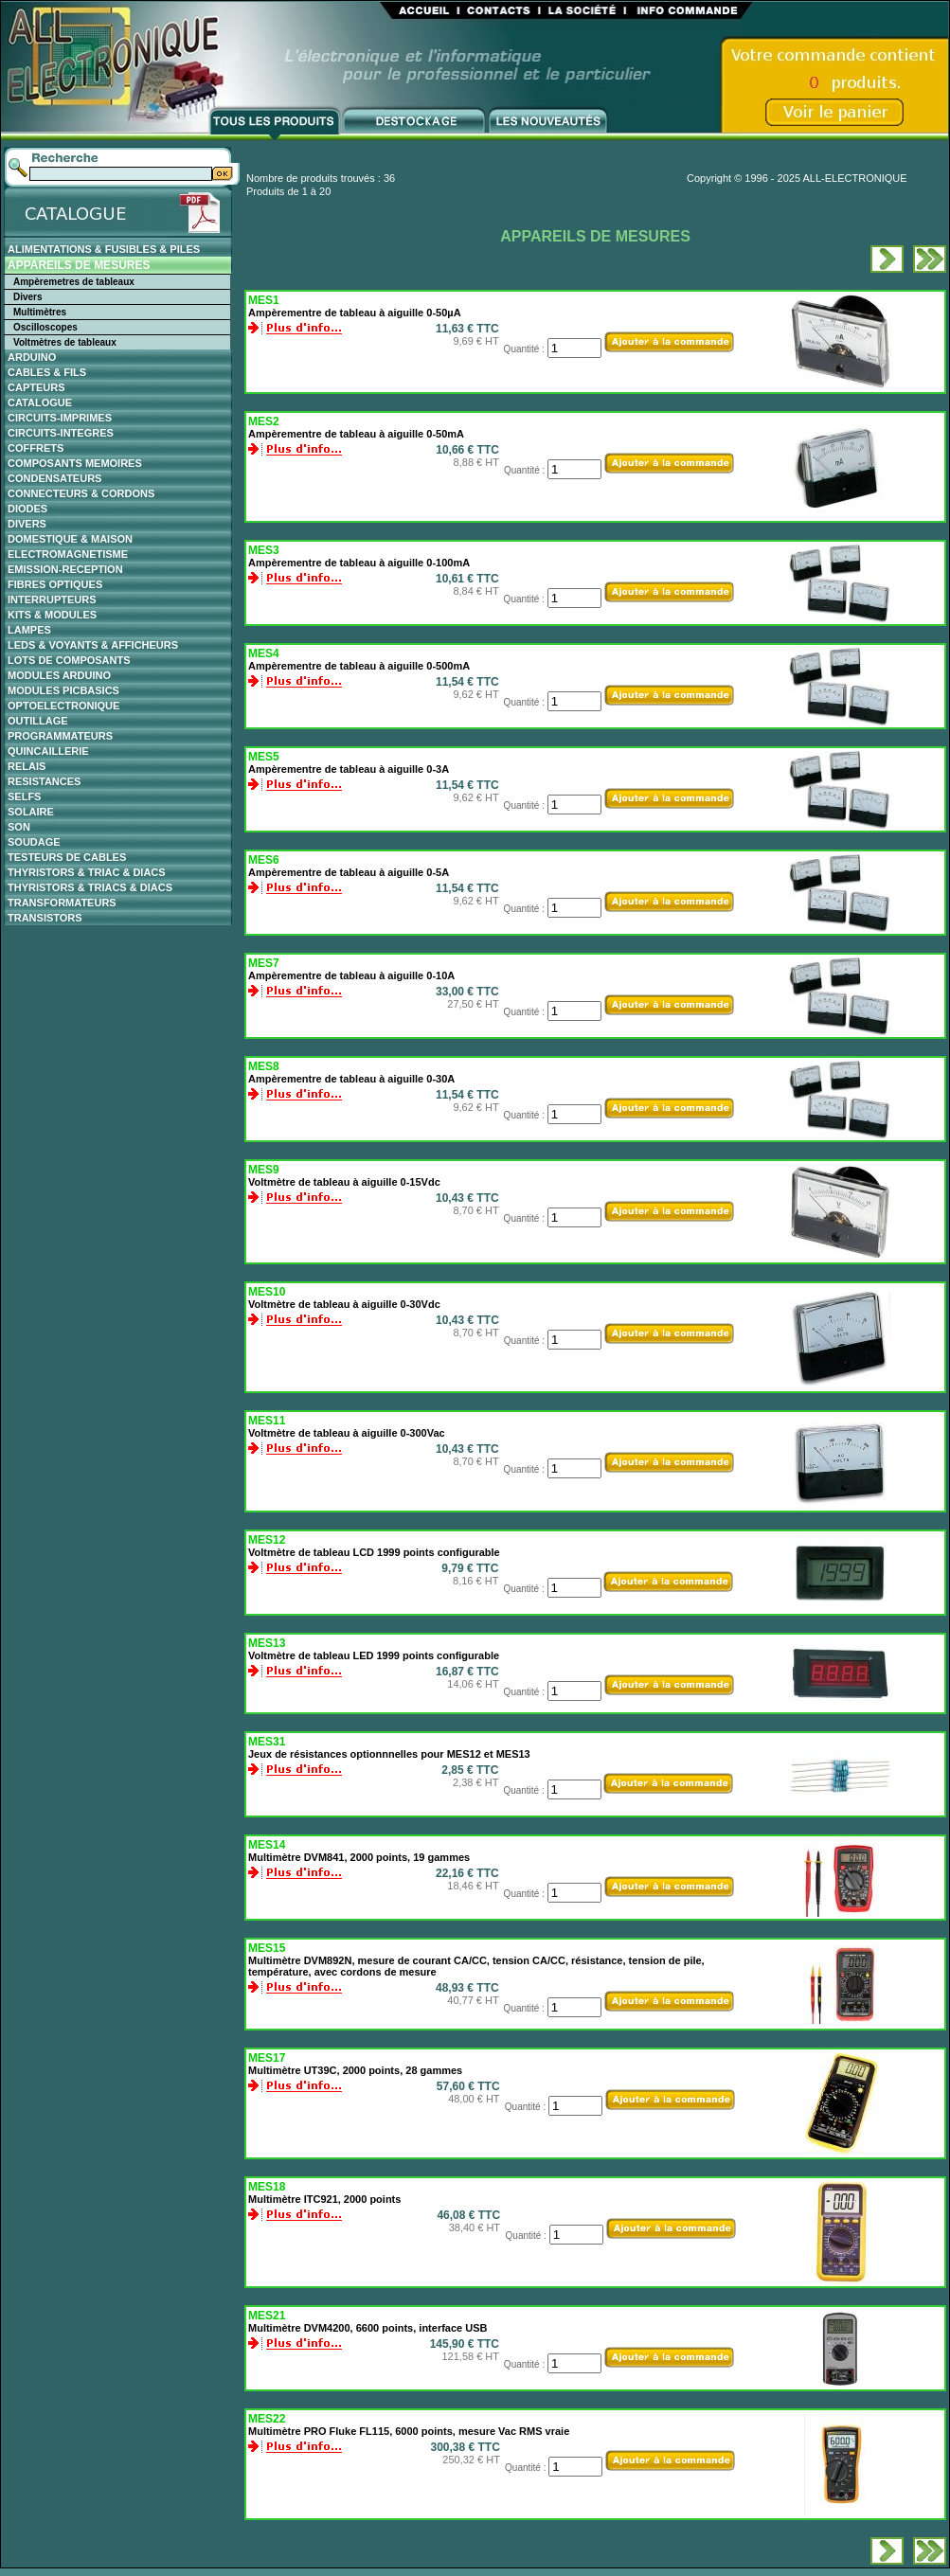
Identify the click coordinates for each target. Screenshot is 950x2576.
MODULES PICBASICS (63, 690)
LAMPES (29, 629)
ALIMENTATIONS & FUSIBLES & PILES (104, 249)
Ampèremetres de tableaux (73, 282)
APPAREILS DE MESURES (79, 265)
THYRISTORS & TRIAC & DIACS (87, 872)
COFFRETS (35, 448)
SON (19, 826)
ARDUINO (32, 357)
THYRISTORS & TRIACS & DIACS (90, 887)
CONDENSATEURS (54, 478)
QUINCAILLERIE (48, 751)
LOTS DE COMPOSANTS (69, 660)
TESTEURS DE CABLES (67, 857)
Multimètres (39, 312)
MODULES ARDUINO (59, 675)
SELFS (24, 796)
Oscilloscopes (45, 327)
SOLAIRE (31, 811)
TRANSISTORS (45, 917)
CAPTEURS (36, 387)
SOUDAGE (34, 842)
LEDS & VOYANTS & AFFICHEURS (93, 645)
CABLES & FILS (47, 372)
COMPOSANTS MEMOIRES (75, 463)
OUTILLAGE (38, 720)
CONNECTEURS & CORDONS (81, 493)
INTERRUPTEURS (52, 599)
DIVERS (27, 523)
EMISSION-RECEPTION (65, 569)
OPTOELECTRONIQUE (63, 705)
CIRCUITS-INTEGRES (61, 432)
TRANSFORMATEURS (62, 902)
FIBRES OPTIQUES (55, 584)
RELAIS (26, 766)
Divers (28, 297)
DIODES (27, 508)
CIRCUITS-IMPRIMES (60, 417)
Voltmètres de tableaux (65, 342)
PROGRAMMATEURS (60, 736)
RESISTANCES (44, 781)
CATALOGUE (40, 402)
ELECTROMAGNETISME (68, 554)
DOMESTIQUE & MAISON (70, 539)
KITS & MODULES (52, 614)
